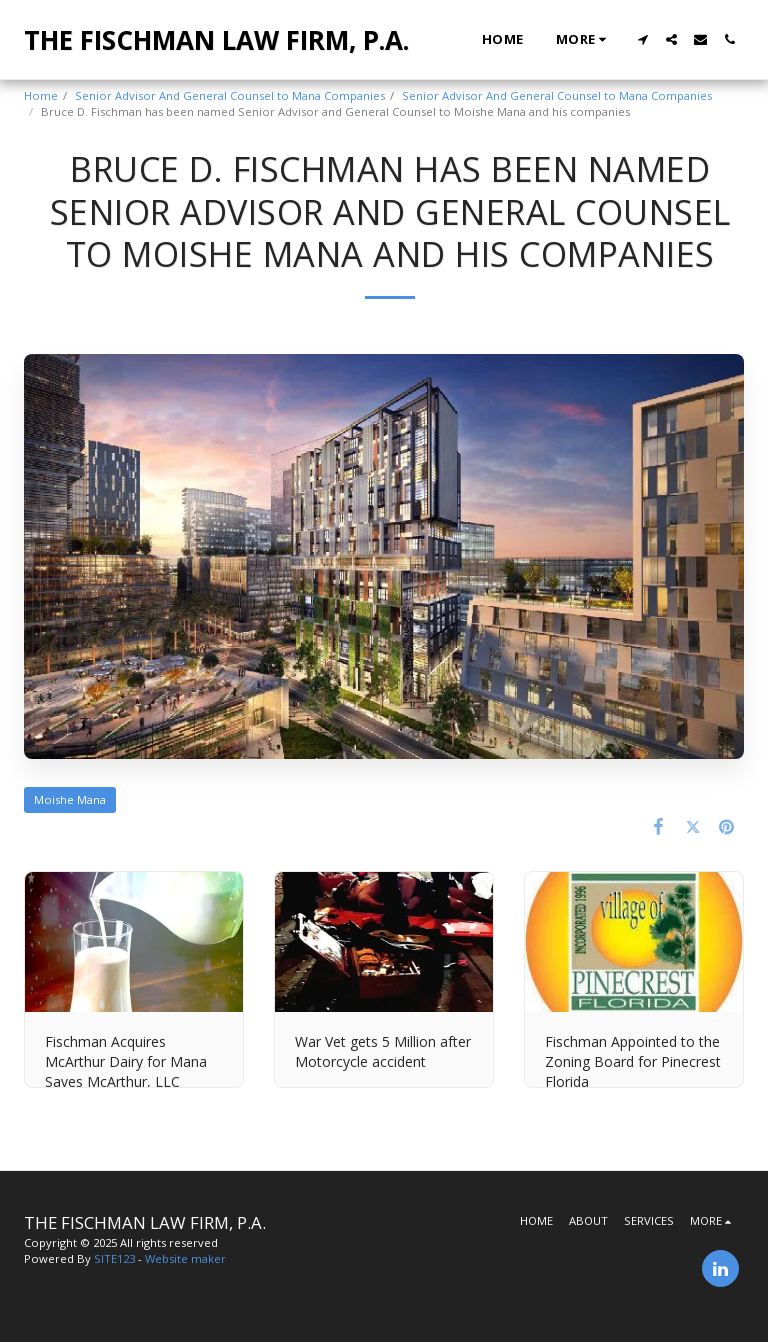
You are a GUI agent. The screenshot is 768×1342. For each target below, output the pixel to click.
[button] (642, 39)
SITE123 (114, 1258)
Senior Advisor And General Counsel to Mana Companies (230, 95)
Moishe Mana (70, 799)
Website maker (185, 1258)
